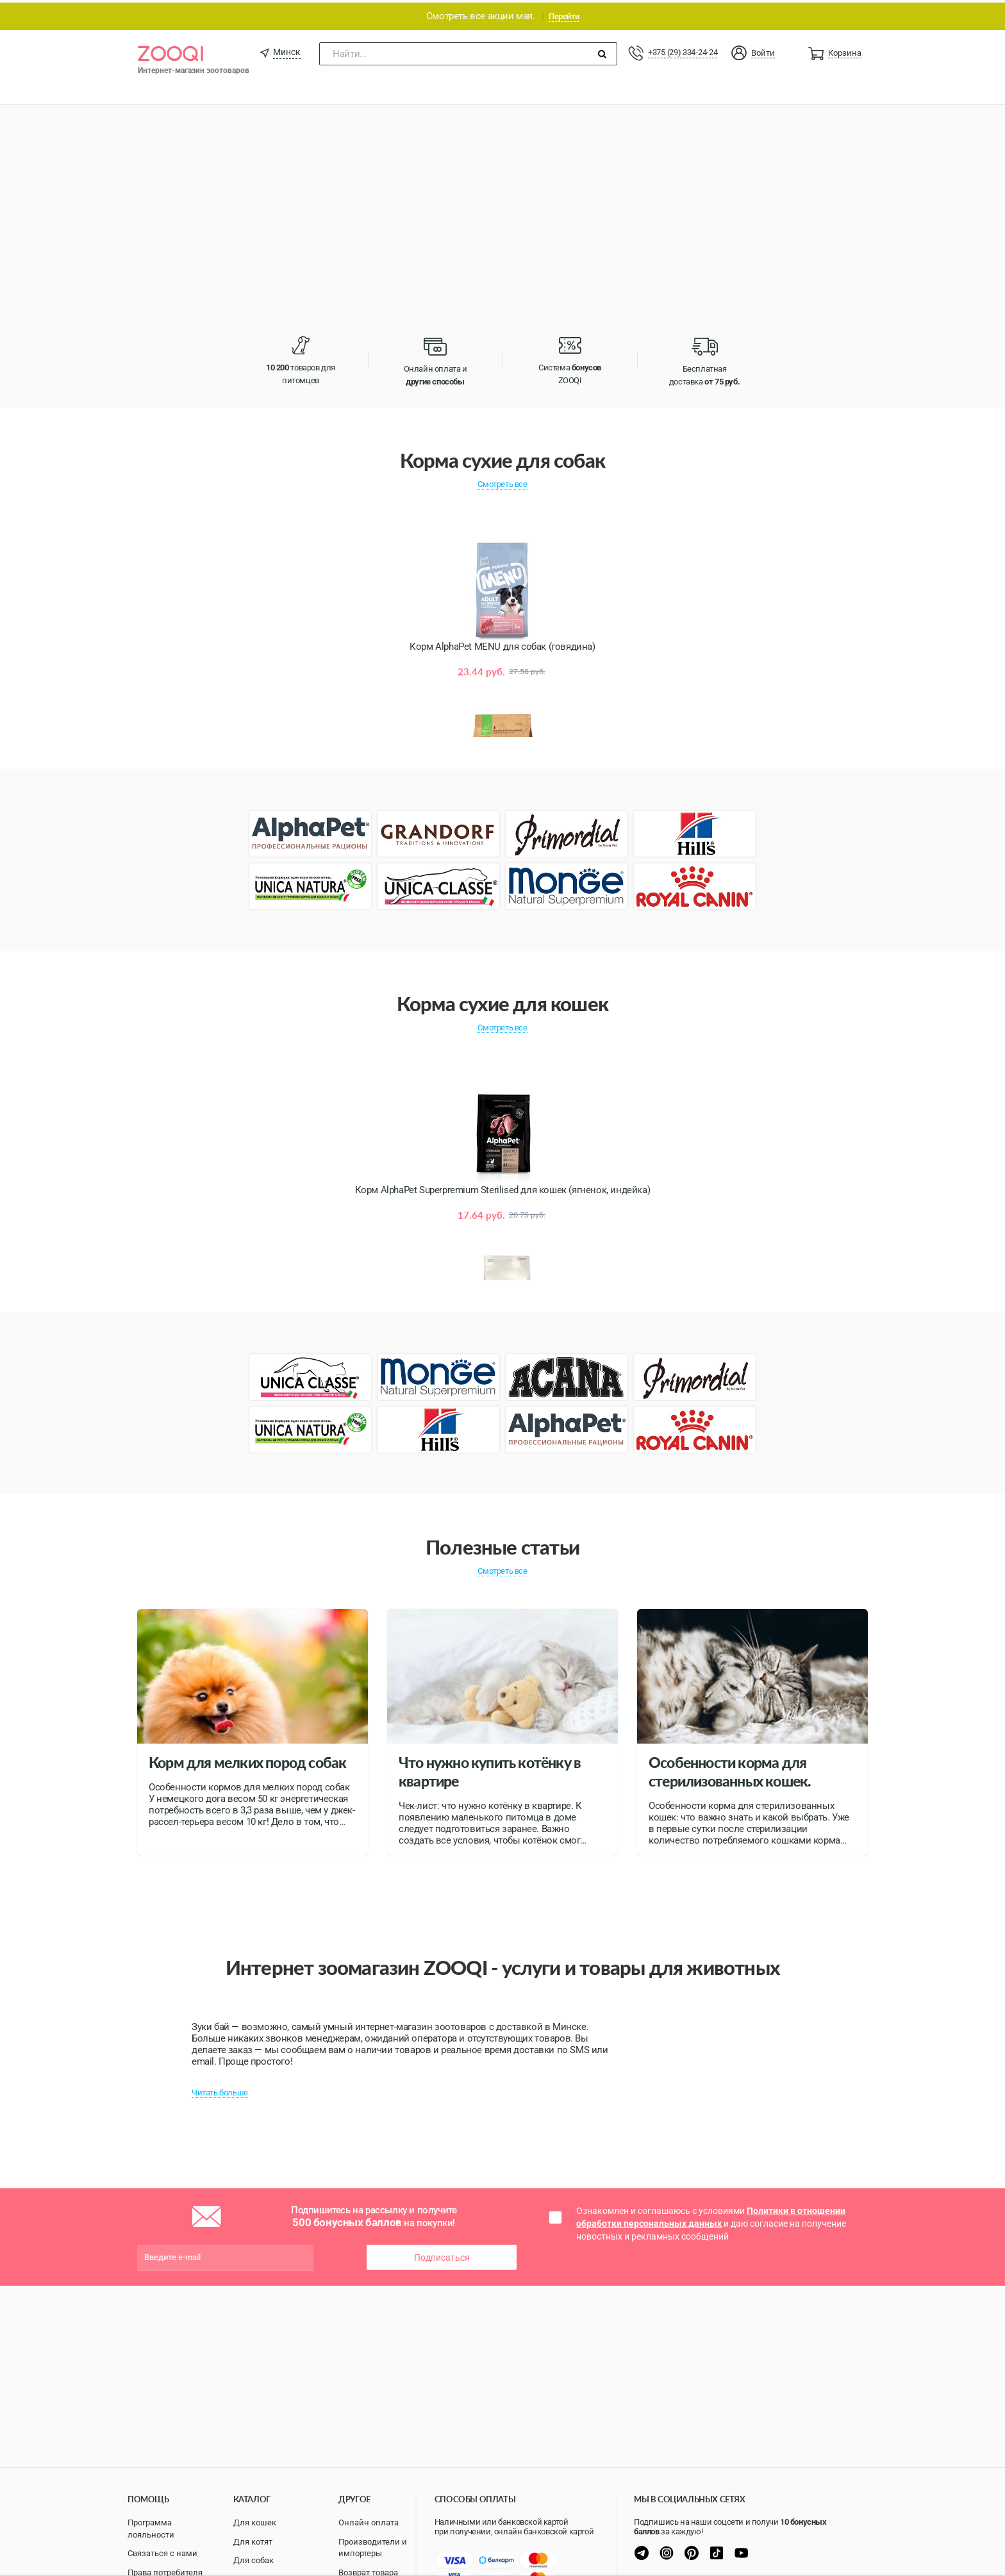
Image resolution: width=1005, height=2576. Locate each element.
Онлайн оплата (368, 2522)
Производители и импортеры (372, 2548)
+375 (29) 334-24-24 (682, 49)
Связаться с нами (162, 2553)
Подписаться (442, 2255)
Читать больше (220, 2090)
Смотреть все (502, 481)
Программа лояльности (151, 2528)
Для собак (253, 2560)
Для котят (252, 2542)
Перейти (564, 14)
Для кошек (254, 2522)
